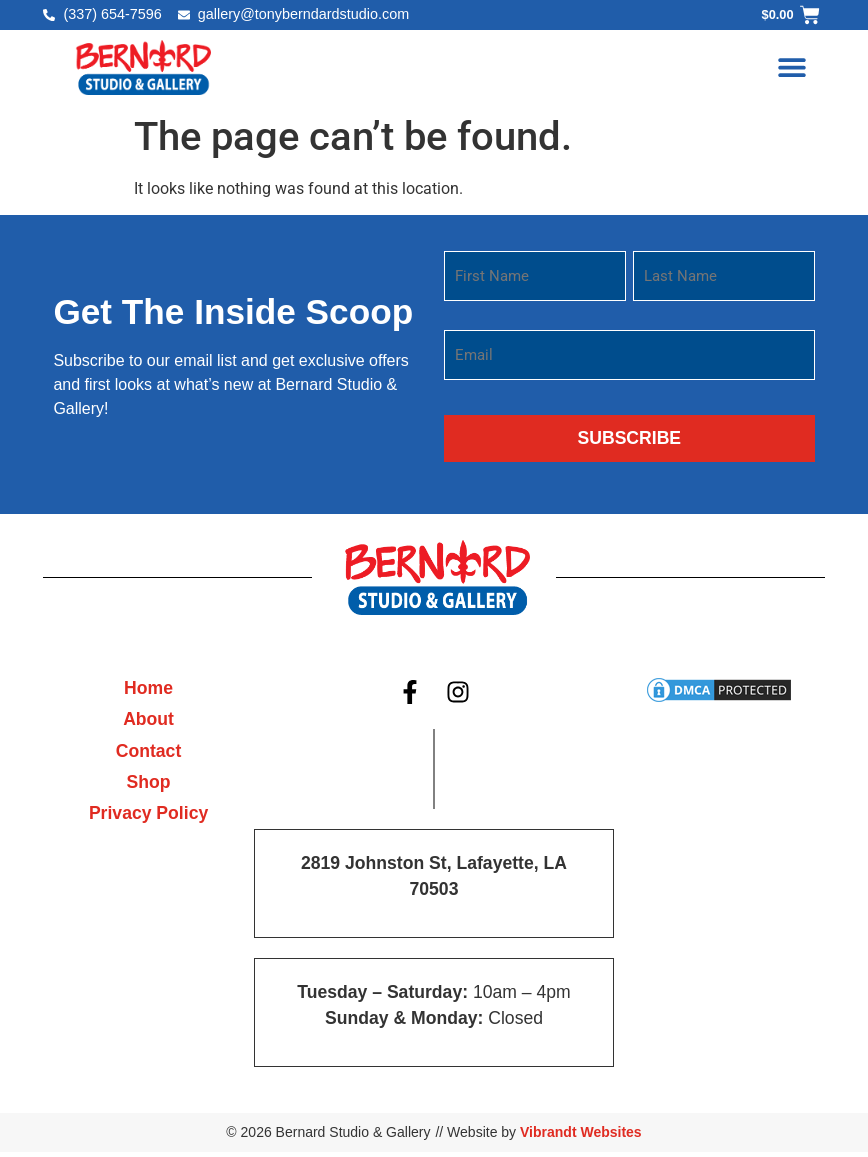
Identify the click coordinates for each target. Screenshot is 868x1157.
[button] (792, 67)
